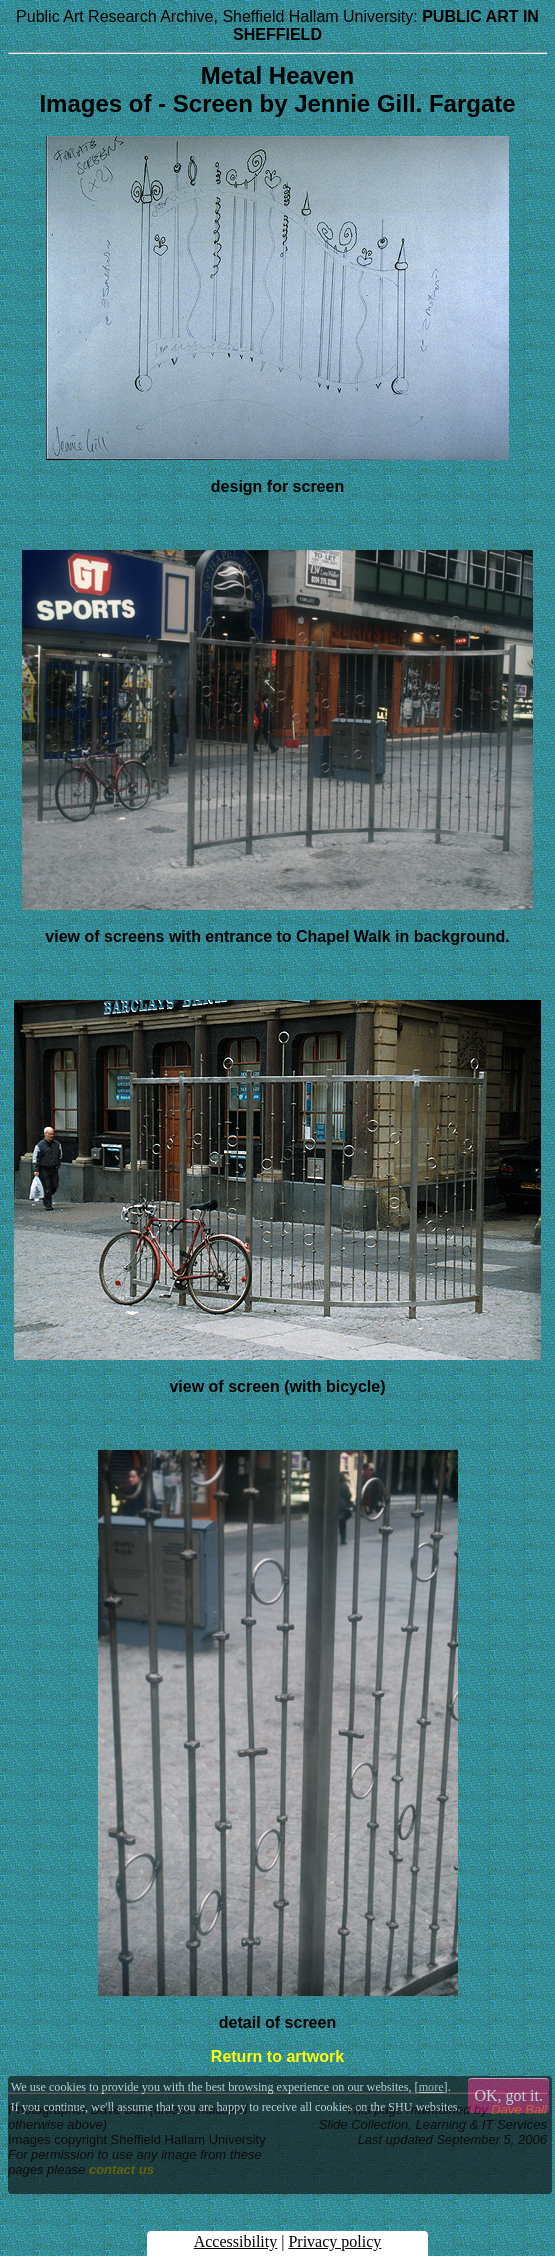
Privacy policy (334, 2241)
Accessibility (236, 2241)
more (431, 2087)
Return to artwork (277, 2056)
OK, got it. (509, 2095)
